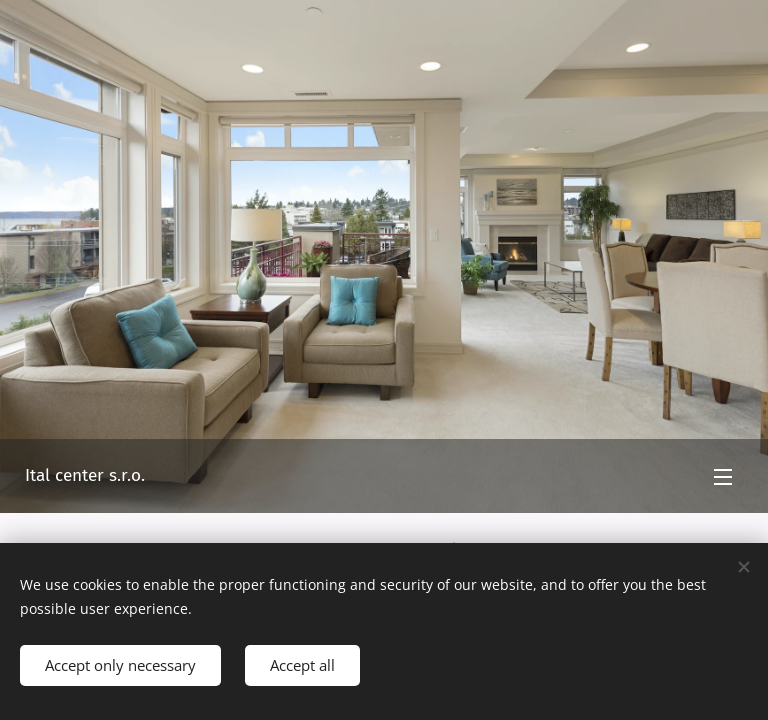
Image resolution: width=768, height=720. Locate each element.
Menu (723, 477)
